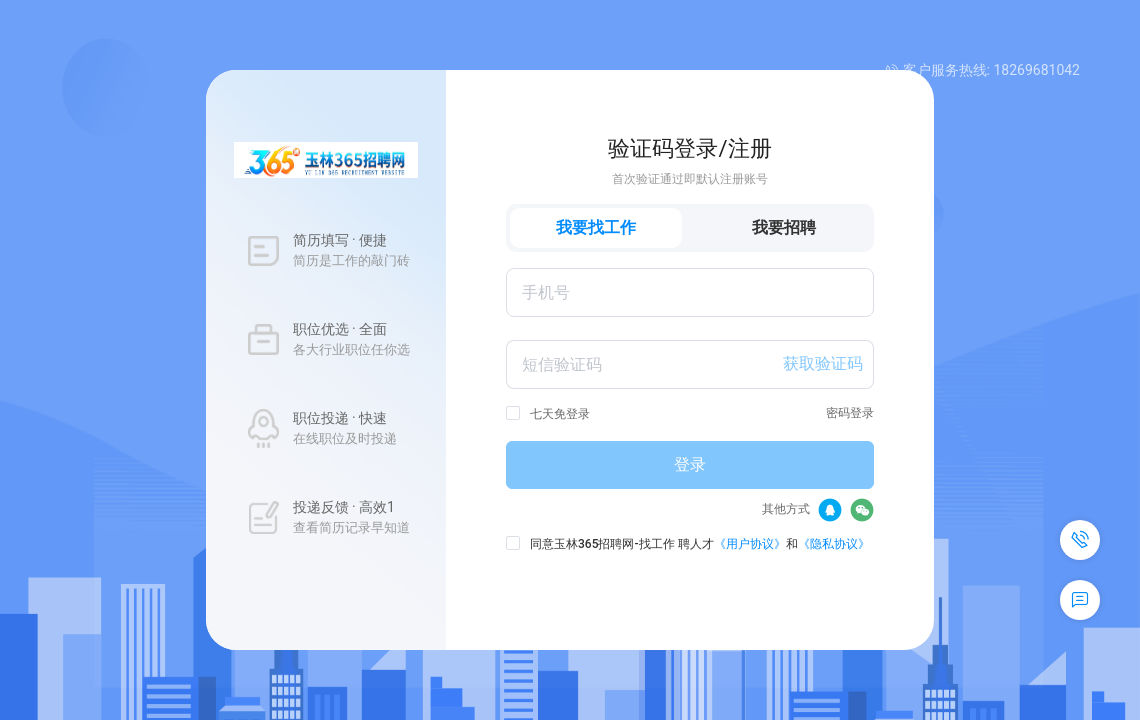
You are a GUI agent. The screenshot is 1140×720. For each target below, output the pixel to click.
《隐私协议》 (834, 544)
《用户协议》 (750, 544)
